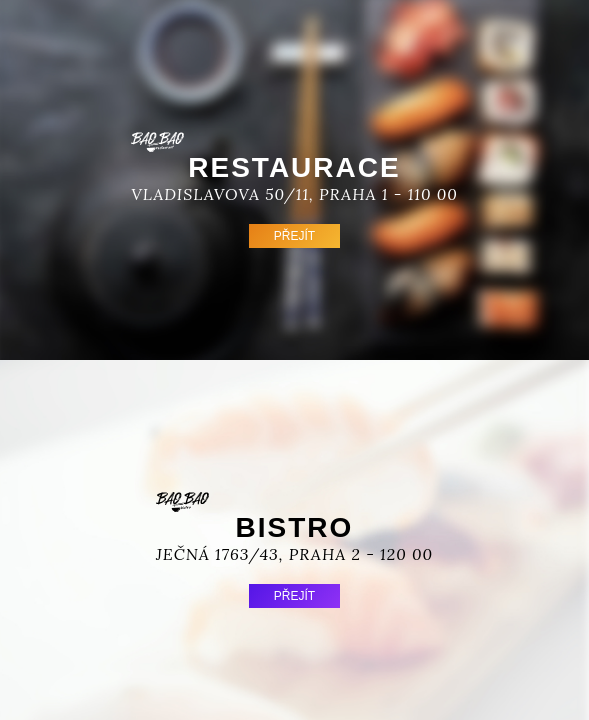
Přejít (294, 236)
